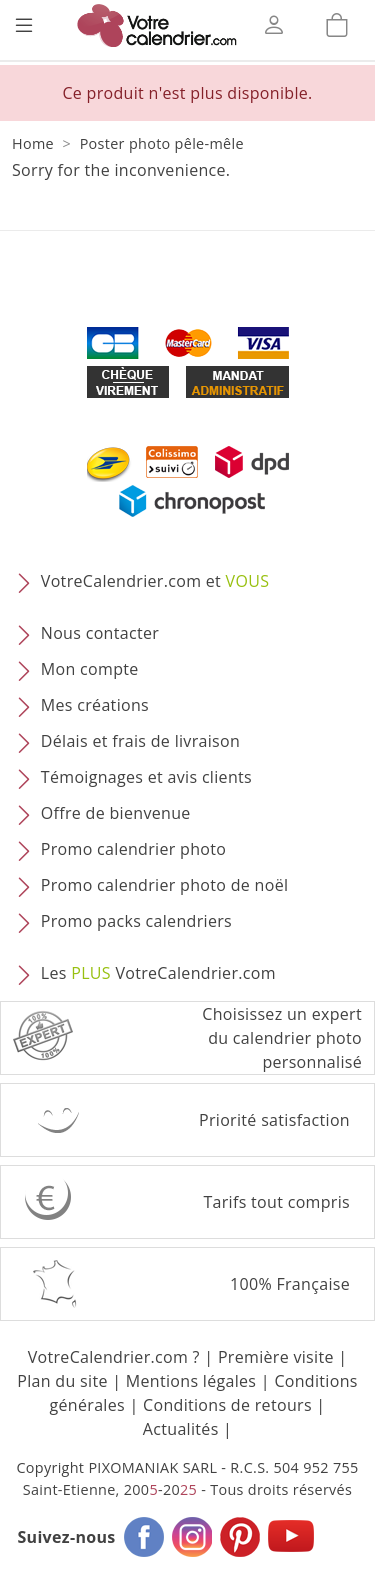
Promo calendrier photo (133, 850)
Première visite (276, 1357)
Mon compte (90, 670)
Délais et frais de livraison (140, 742)
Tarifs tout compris (276, 1202)
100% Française (290, 1284)
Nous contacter (100, 634)
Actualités (181, 1429)
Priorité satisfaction (274, 1120)
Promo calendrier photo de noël (165, 886)
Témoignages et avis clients (146, 778)
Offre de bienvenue (116, 814)
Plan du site (62, 1381)
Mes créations (95, 706)
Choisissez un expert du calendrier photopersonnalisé (282, 1038)
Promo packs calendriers (136, 922)
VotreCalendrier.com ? (114, 1357)
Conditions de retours (227, 1405)
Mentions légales (191, 1381)
